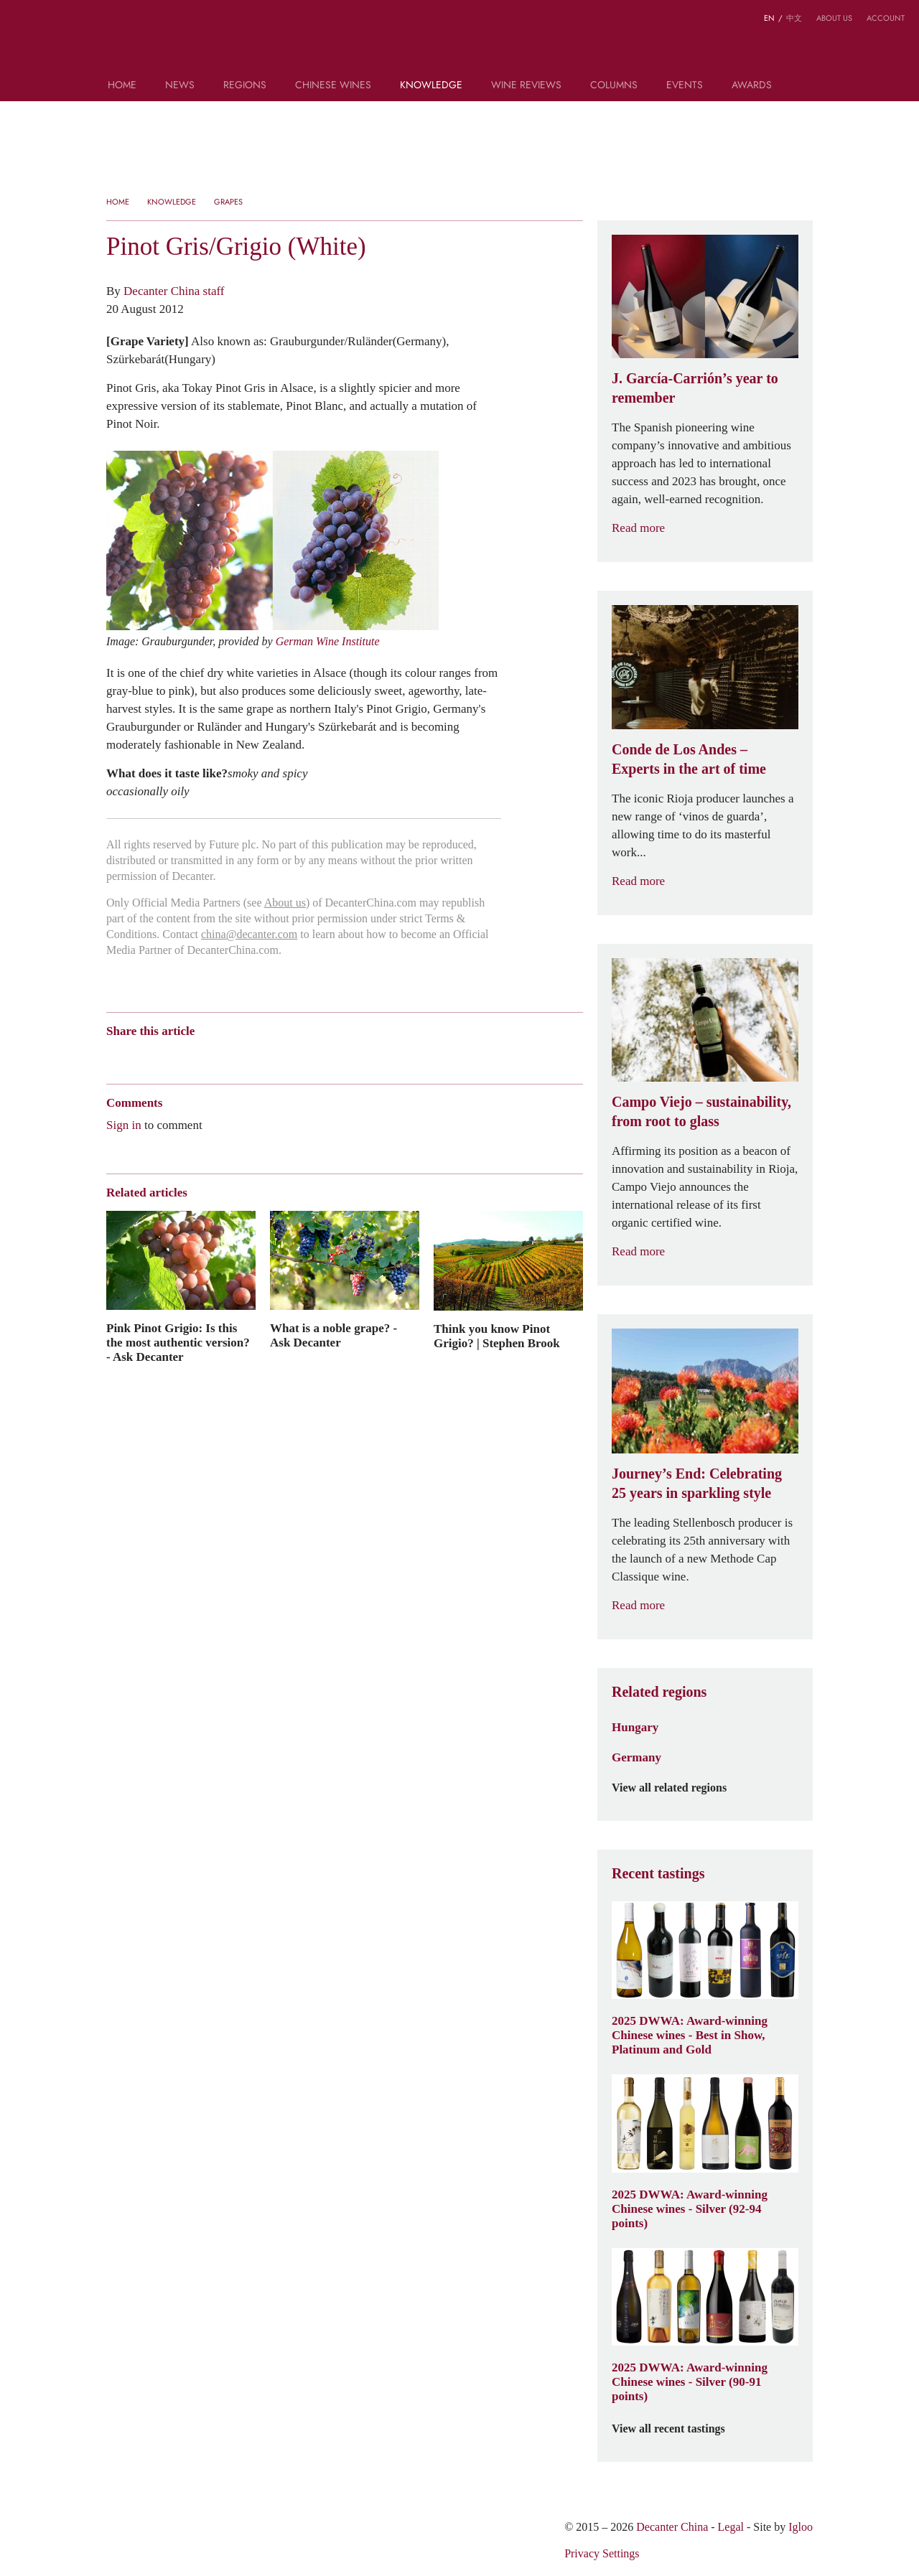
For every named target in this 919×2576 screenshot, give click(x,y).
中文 (794, 18)
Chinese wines (333, 86)
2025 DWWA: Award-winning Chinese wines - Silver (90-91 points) (690, 2381)
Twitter (252, 1056)
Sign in (123, 1125)
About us (834, 18)
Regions (244, 86)
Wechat (140, 1056)
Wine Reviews (526, 86)
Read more (647, 528)
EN (769, 18)
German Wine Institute (328, 641)
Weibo (113, 1056)
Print (301, 1056)
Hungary (635, 1727)
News (180, 86)
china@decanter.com (249, 934)
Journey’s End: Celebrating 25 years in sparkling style (697, 1483)
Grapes (228, 201)
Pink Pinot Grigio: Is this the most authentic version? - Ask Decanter (178, 1342)
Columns (614, 86)
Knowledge (431, 86)
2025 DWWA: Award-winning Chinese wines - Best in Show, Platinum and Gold (690, 2035)
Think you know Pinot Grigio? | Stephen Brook (497, 1336)
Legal (731, 2526)
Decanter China (460, 42)
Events (684, 86)
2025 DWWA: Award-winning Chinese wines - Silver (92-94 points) (690, 2208)
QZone (197, 1055)
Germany (636, 1757)
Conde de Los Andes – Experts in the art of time (689, 759)
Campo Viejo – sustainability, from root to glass (701, 1111)
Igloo (800, 2526)
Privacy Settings (601, 2553)
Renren (224, 1056)
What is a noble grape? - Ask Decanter (333, 1335)
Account (886, 18)
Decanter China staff (173, 291)
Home (122, 86)
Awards (752, 86)
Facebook (277, 1056)
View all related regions (678, 1788)
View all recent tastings (677, 2429)
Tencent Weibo (169, 1056)
